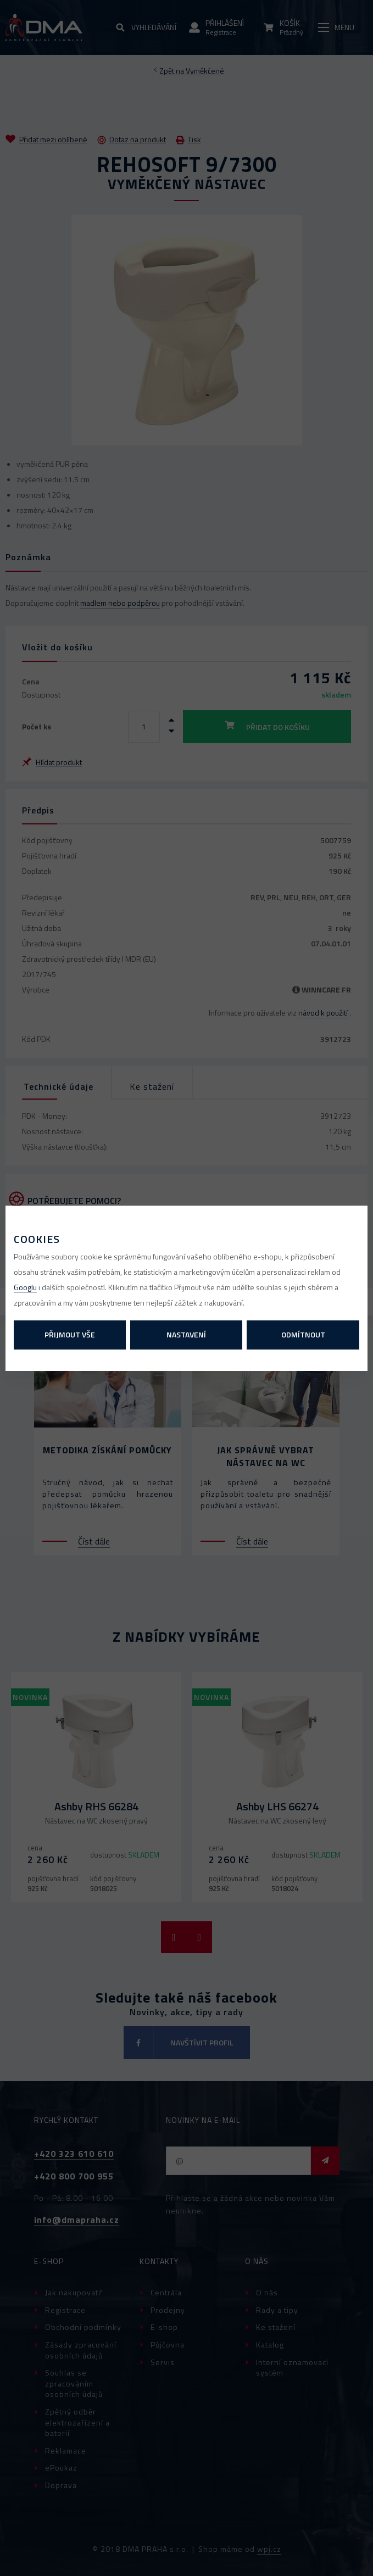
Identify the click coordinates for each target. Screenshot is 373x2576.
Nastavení (186, 1334)
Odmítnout (303, 1334)
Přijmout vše (69, 1334)
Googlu (25, 1287)
